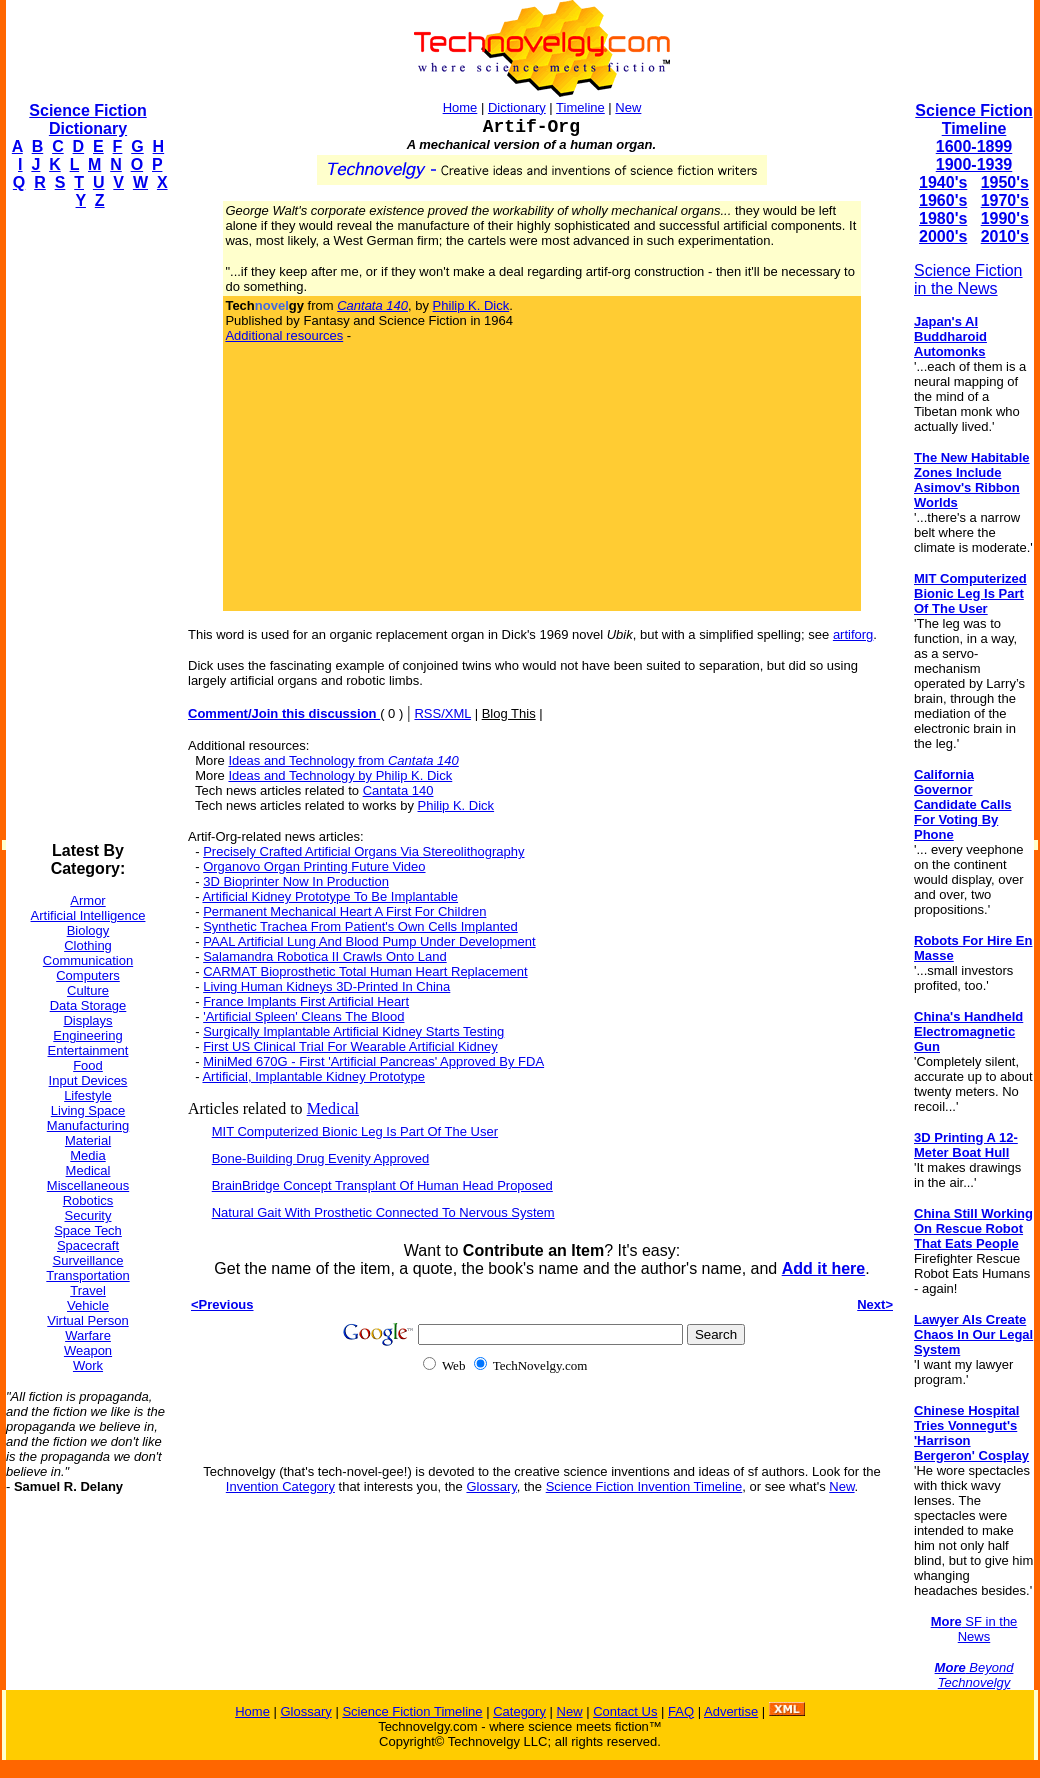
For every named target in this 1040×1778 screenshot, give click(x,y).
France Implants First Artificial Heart (306, 1001)
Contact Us (625, 1711)
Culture (88, 990)
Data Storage (88, 1005)
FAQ (681, 1711)
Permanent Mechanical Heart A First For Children (344, 911)
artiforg (853, 634)
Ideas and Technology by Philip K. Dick (340, 775)
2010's (1005, 236)
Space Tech (88, 1230)
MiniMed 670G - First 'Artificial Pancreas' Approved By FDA (373, 1061)
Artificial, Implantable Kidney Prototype (313, 1076)
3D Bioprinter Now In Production (296, 881)
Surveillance (88, 1260)
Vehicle (88, 1305)
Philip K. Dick (471, 305)
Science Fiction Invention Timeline (644, 1486)
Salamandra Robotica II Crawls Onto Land (325, 956)
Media (87, 1155)
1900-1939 (974, 164)
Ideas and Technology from (343, 760)
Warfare (88, 1335)
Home (460, 107)
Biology (88, 930)
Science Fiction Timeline (973, 119)
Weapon (88, 1350)
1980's (943, 218)
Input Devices (88, 1080)
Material (88, 1140)
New (628, 107)
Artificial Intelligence (88, 915)
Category (519, 1711)
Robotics (88, 1200)
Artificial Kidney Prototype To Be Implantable (330, 896)
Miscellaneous (88, 1185)
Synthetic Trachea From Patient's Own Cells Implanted (360, 926)
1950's (1005, 182)
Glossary (491, 1486)
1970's (1005, 200)
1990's (1005, 218)
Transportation (87, 1275)
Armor (87, 900)
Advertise (731, 1711)
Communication (88, 960)
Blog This (509, 713)
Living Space (88, 1110)
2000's (943, 236)
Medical (88, 1170)
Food (88, 1065)
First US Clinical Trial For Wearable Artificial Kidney (350, 1046)
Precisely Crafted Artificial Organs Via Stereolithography (363, 851)
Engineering (87, 1035)
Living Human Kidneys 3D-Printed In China (326, 986)
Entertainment (88, 1050)
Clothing (88, 945)
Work (88, 1365)
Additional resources (284, 335)
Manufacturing (88, 1125)
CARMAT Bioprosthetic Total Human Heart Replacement (365, 971)
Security (88, 1215)
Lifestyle (88, 1095)
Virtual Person (87, 1320)
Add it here (824, 1268)
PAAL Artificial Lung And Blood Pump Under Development (369, 941)
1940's (943, 182)
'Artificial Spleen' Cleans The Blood (303, 1016)
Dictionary (517, 107)
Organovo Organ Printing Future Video (314, 866)
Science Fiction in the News (968, 279)
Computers (88, 975)
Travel (88, 1290)
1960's (943, 200)
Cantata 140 (398, 790)
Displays (87, 1020)
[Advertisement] (86, 526)
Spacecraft (88, 1245)
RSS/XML (442, 713)
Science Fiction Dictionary (87, 119)
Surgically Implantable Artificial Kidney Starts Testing (353, 1031)
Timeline (580, 107)
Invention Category (280, 1486)
